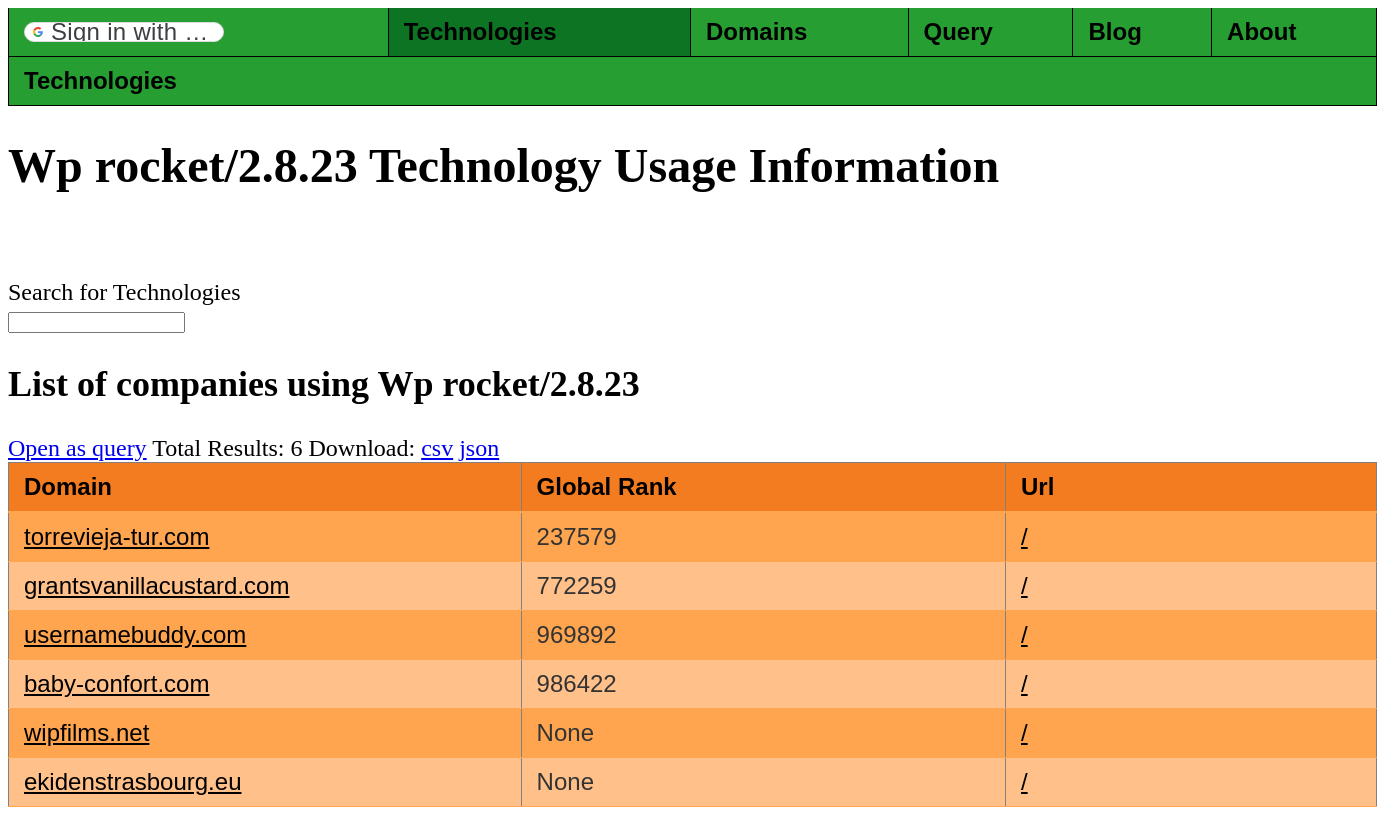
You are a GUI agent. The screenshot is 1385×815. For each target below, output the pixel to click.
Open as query (77, 448)
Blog (1114, 31)
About (1261, 31)
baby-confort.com (116, 683)
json (479, 448)
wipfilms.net (86, 732)
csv (437, 448)
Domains (756, 31)
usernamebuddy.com (135, 634)
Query (958, 31)
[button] (124, 32)
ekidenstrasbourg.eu (132, 781)
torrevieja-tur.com (116, 536)
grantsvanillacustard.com (156, 585)
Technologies (480, 31)
